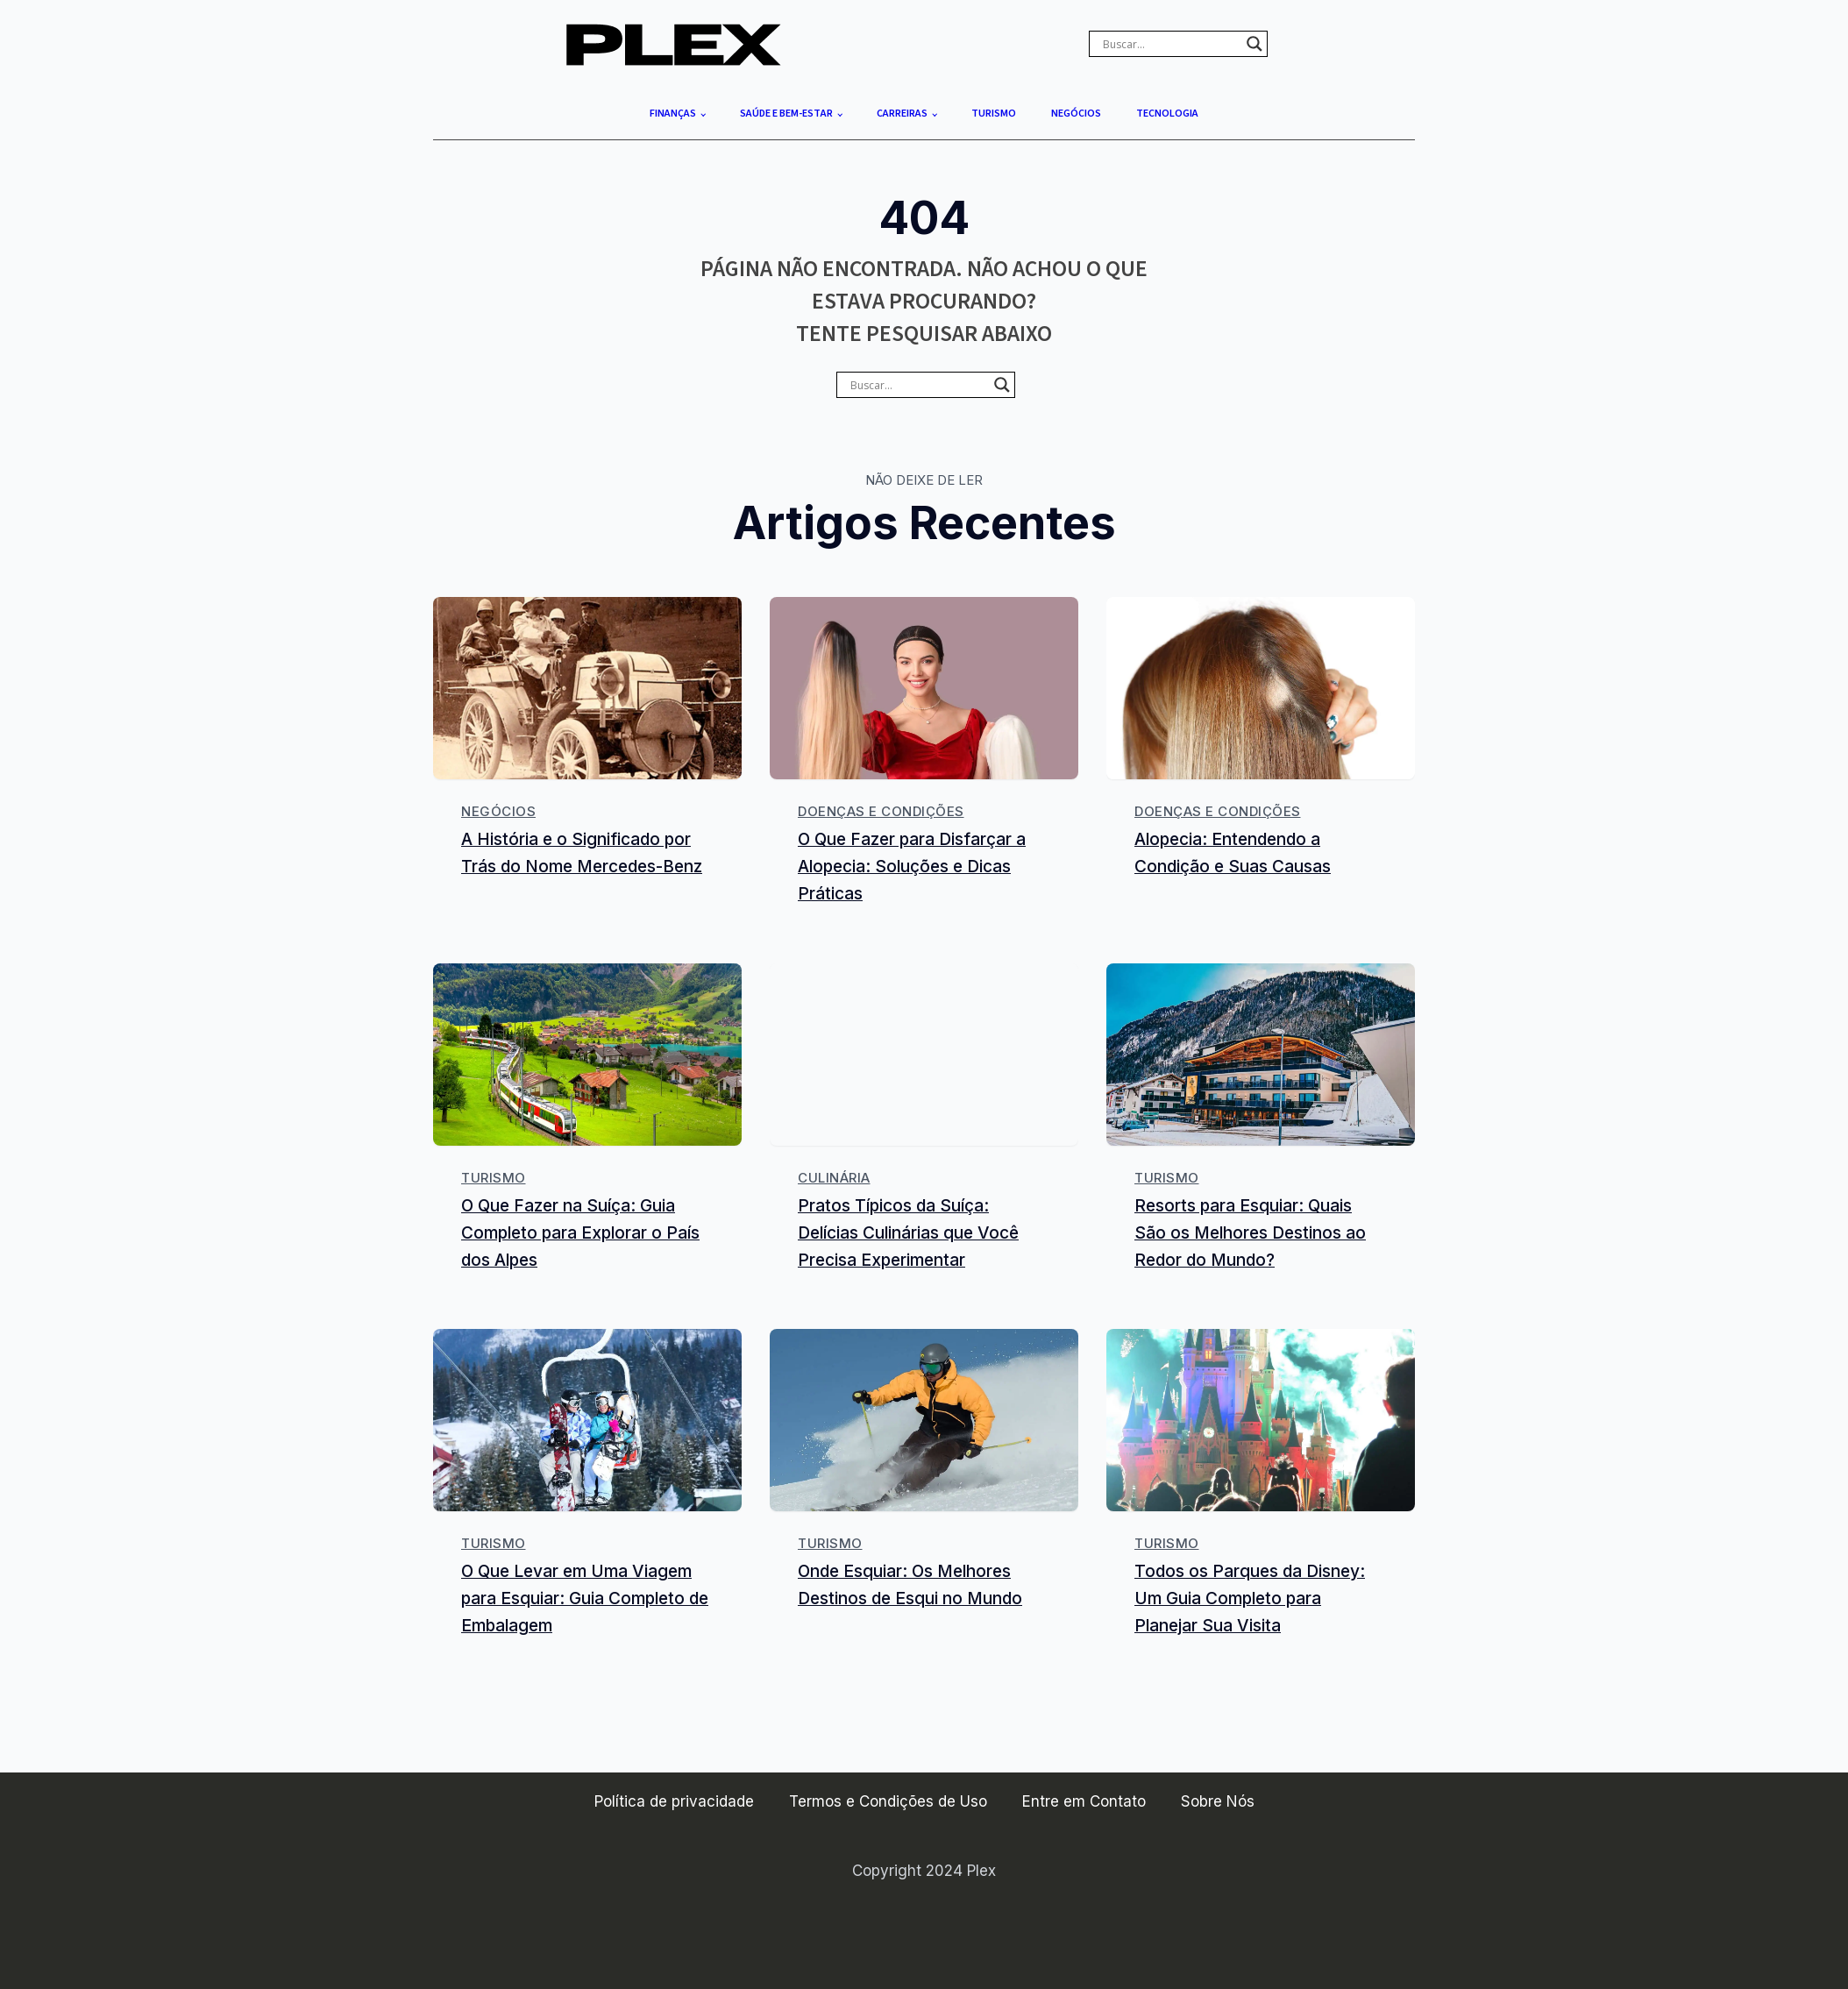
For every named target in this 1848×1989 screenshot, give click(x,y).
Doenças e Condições (881, 811)
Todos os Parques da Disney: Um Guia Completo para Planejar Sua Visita (1249, 1599)
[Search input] (1170, 44)
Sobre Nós (1218, 1801)
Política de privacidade (674, 1801)
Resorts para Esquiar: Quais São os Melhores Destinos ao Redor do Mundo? (1250, 1232)
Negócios (1076, 113)
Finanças (673, 113)
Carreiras (902, 113)
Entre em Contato (1084, 1801)
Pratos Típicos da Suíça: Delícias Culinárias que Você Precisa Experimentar (908, 1232)
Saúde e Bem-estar (786, 113)
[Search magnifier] (1254, 44)
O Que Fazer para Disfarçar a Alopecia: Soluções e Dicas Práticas (912, 867)
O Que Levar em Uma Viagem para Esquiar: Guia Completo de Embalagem (584, 1599)
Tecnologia (1167, 113)
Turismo (993, 113)
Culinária (834, 1177)
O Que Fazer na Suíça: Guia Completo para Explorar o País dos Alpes (580, 1232)
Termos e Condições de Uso (888, 1801)
